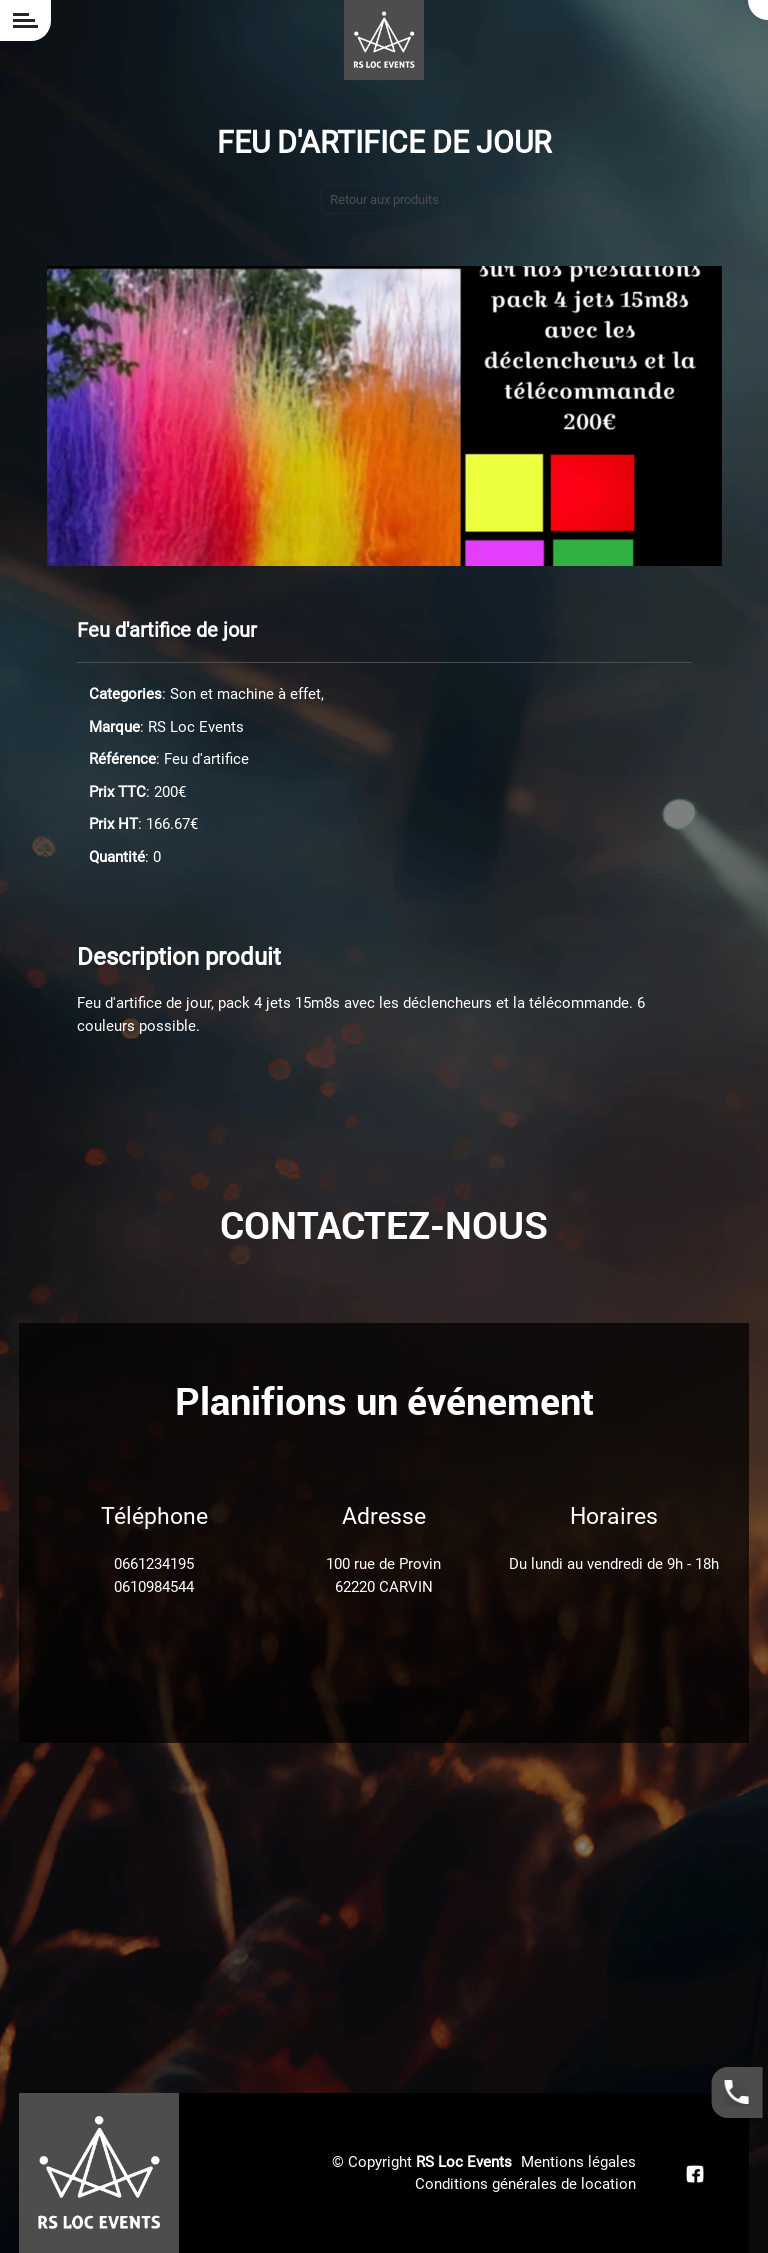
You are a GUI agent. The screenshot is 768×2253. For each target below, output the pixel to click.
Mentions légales (578, 2162)
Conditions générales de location (525, 2184)
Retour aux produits (384, 199)
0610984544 (154, 1587)
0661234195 (154, 1564)
